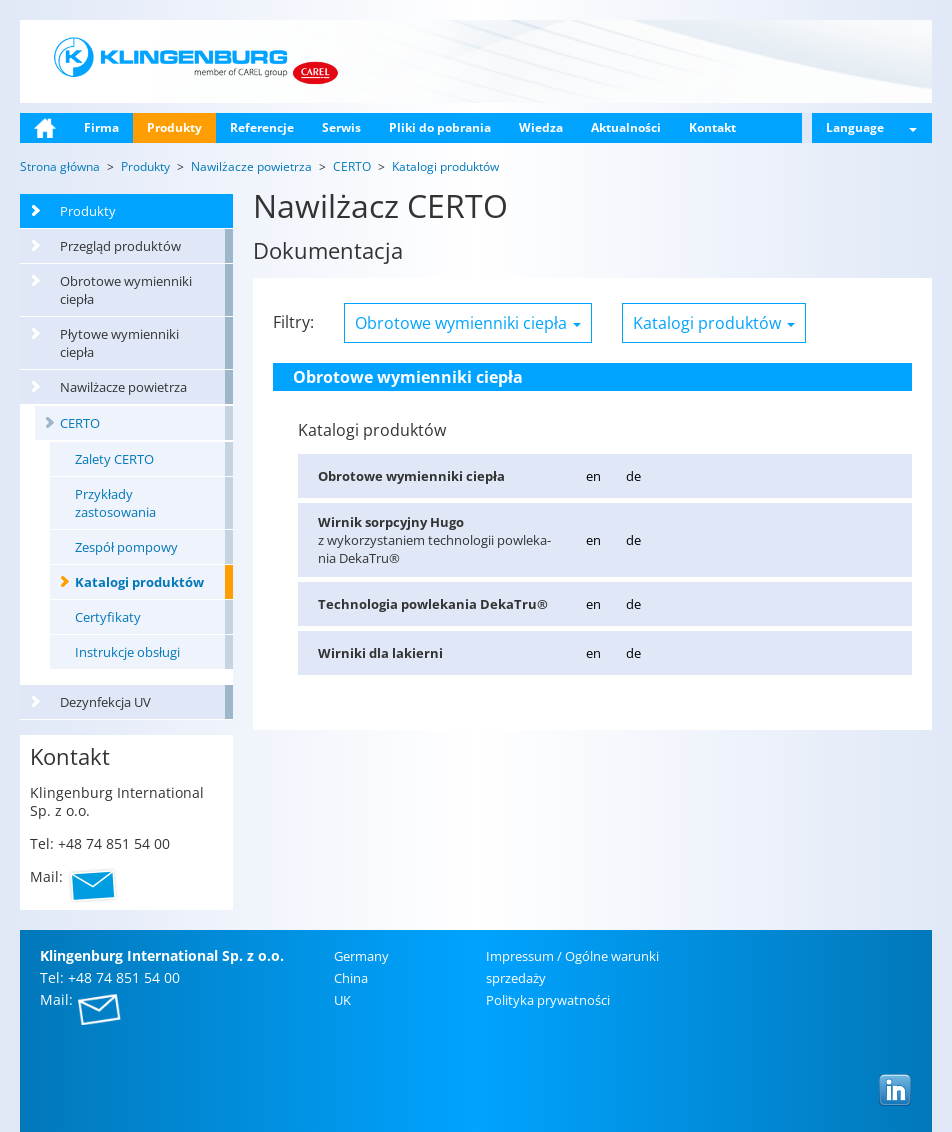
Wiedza (541, 127)
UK (342, 1000)
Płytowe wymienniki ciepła (119, 343)
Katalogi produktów (139, 582)
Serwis (341, 127)
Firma (101, 127)
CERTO (80, 423)
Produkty (174, 127)
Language (871, 127)
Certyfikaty (108, 617)
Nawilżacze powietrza (123, 387)
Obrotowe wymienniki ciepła (126, 290)
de (633, 476)
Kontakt (712, 127)
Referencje (262, 127)
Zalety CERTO (114, 459)
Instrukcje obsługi (127, 652)
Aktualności (626, 127)
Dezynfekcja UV (105, 702)
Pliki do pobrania (440, 127)
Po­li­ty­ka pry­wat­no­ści (548, 1000)
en (593, 476)
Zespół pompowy (126, 547)
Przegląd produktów (120, 246)
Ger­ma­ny (361, 956)
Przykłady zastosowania (115, 503)
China (351, 978)
